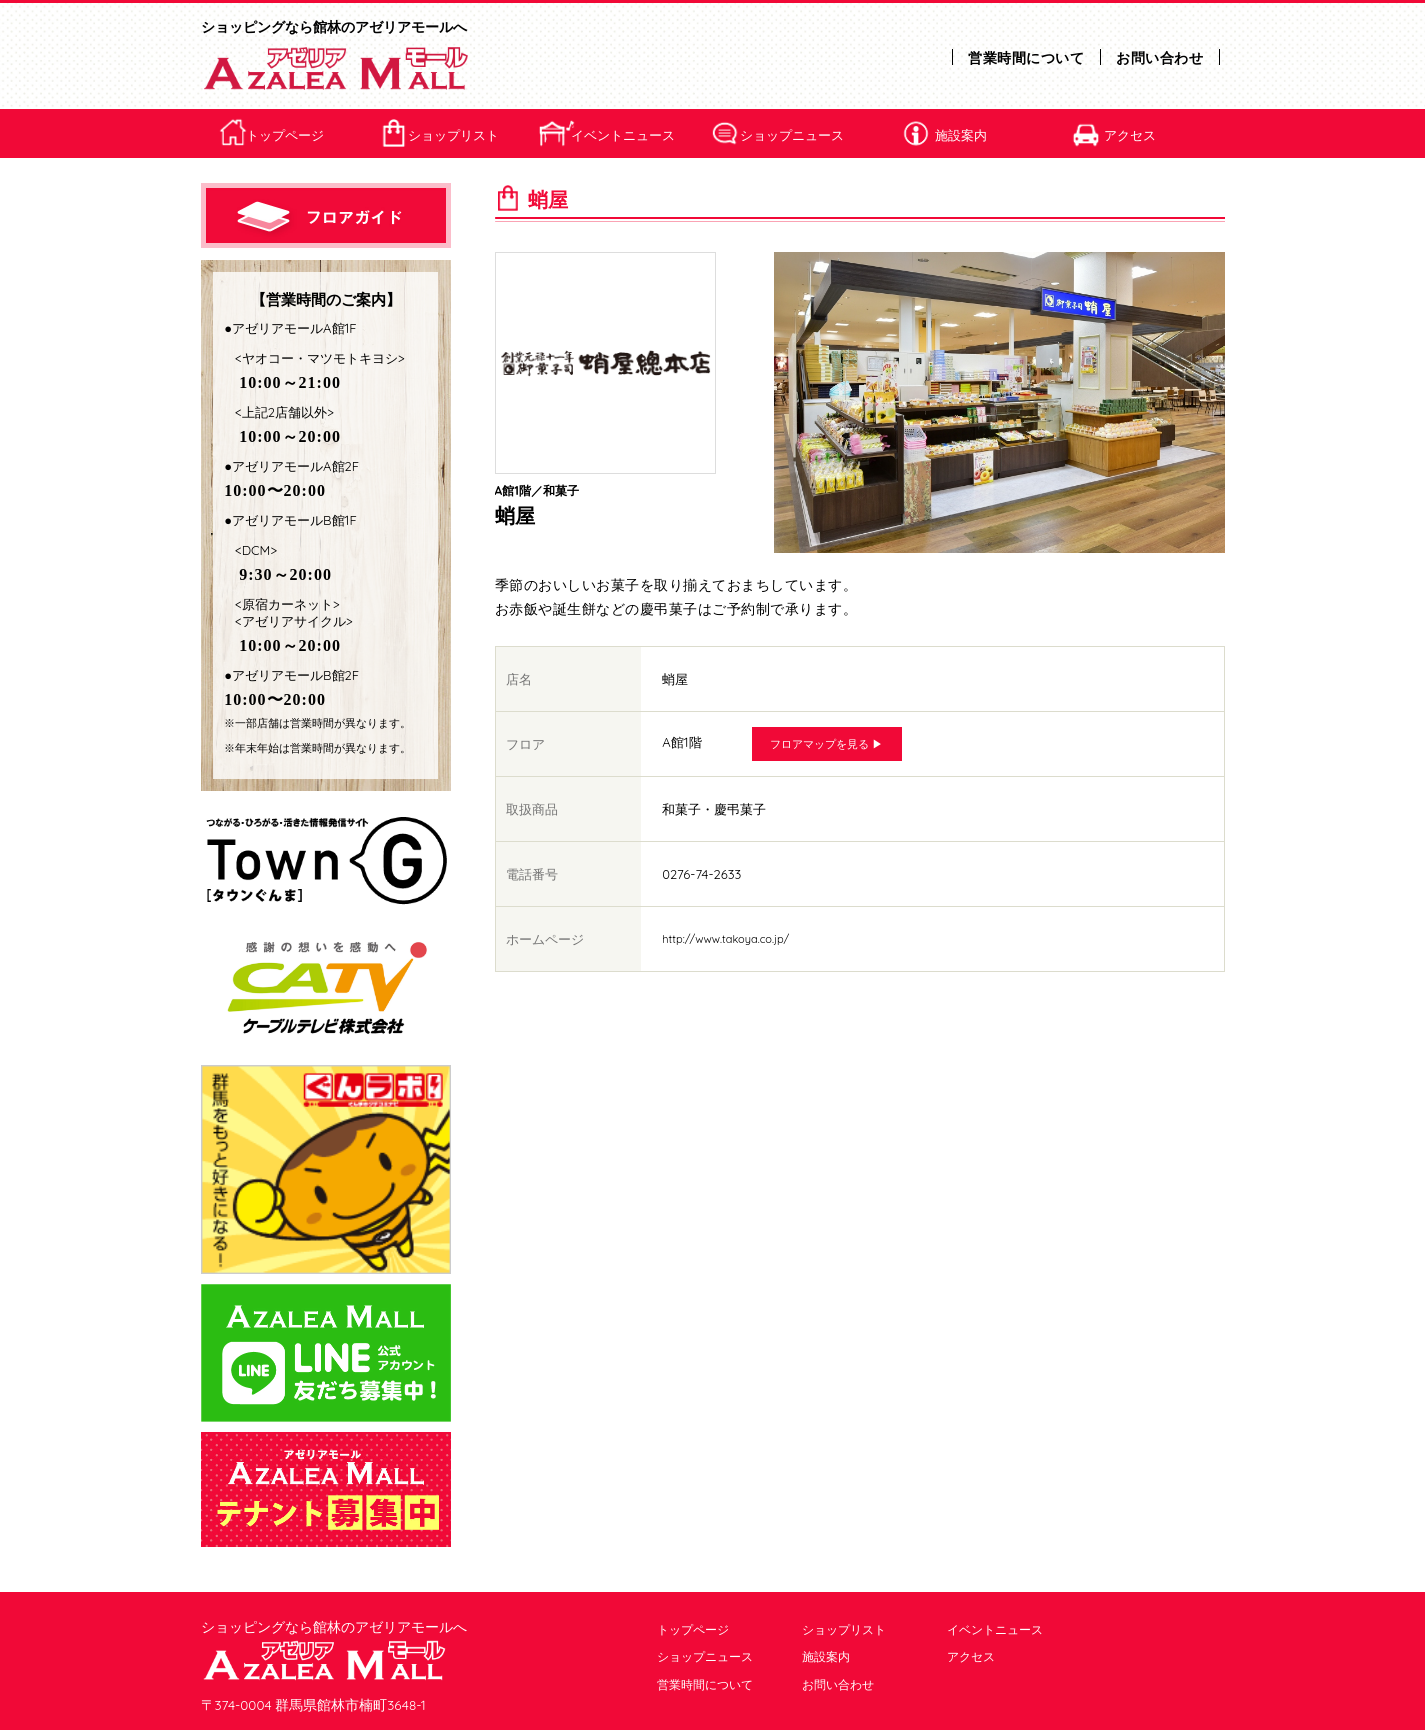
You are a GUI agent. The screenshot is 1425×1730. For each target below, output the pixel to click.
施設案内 (961, 135)
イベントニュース (623, 135)
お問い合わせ (1159, 58)
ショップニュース (792, 135)
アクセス (1130, 135)
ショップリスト (453, 135)
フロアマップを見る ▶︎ (826, 744)
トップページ (285, 135)
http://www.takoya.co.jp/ (725, 939)
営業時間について (1026, 58)
